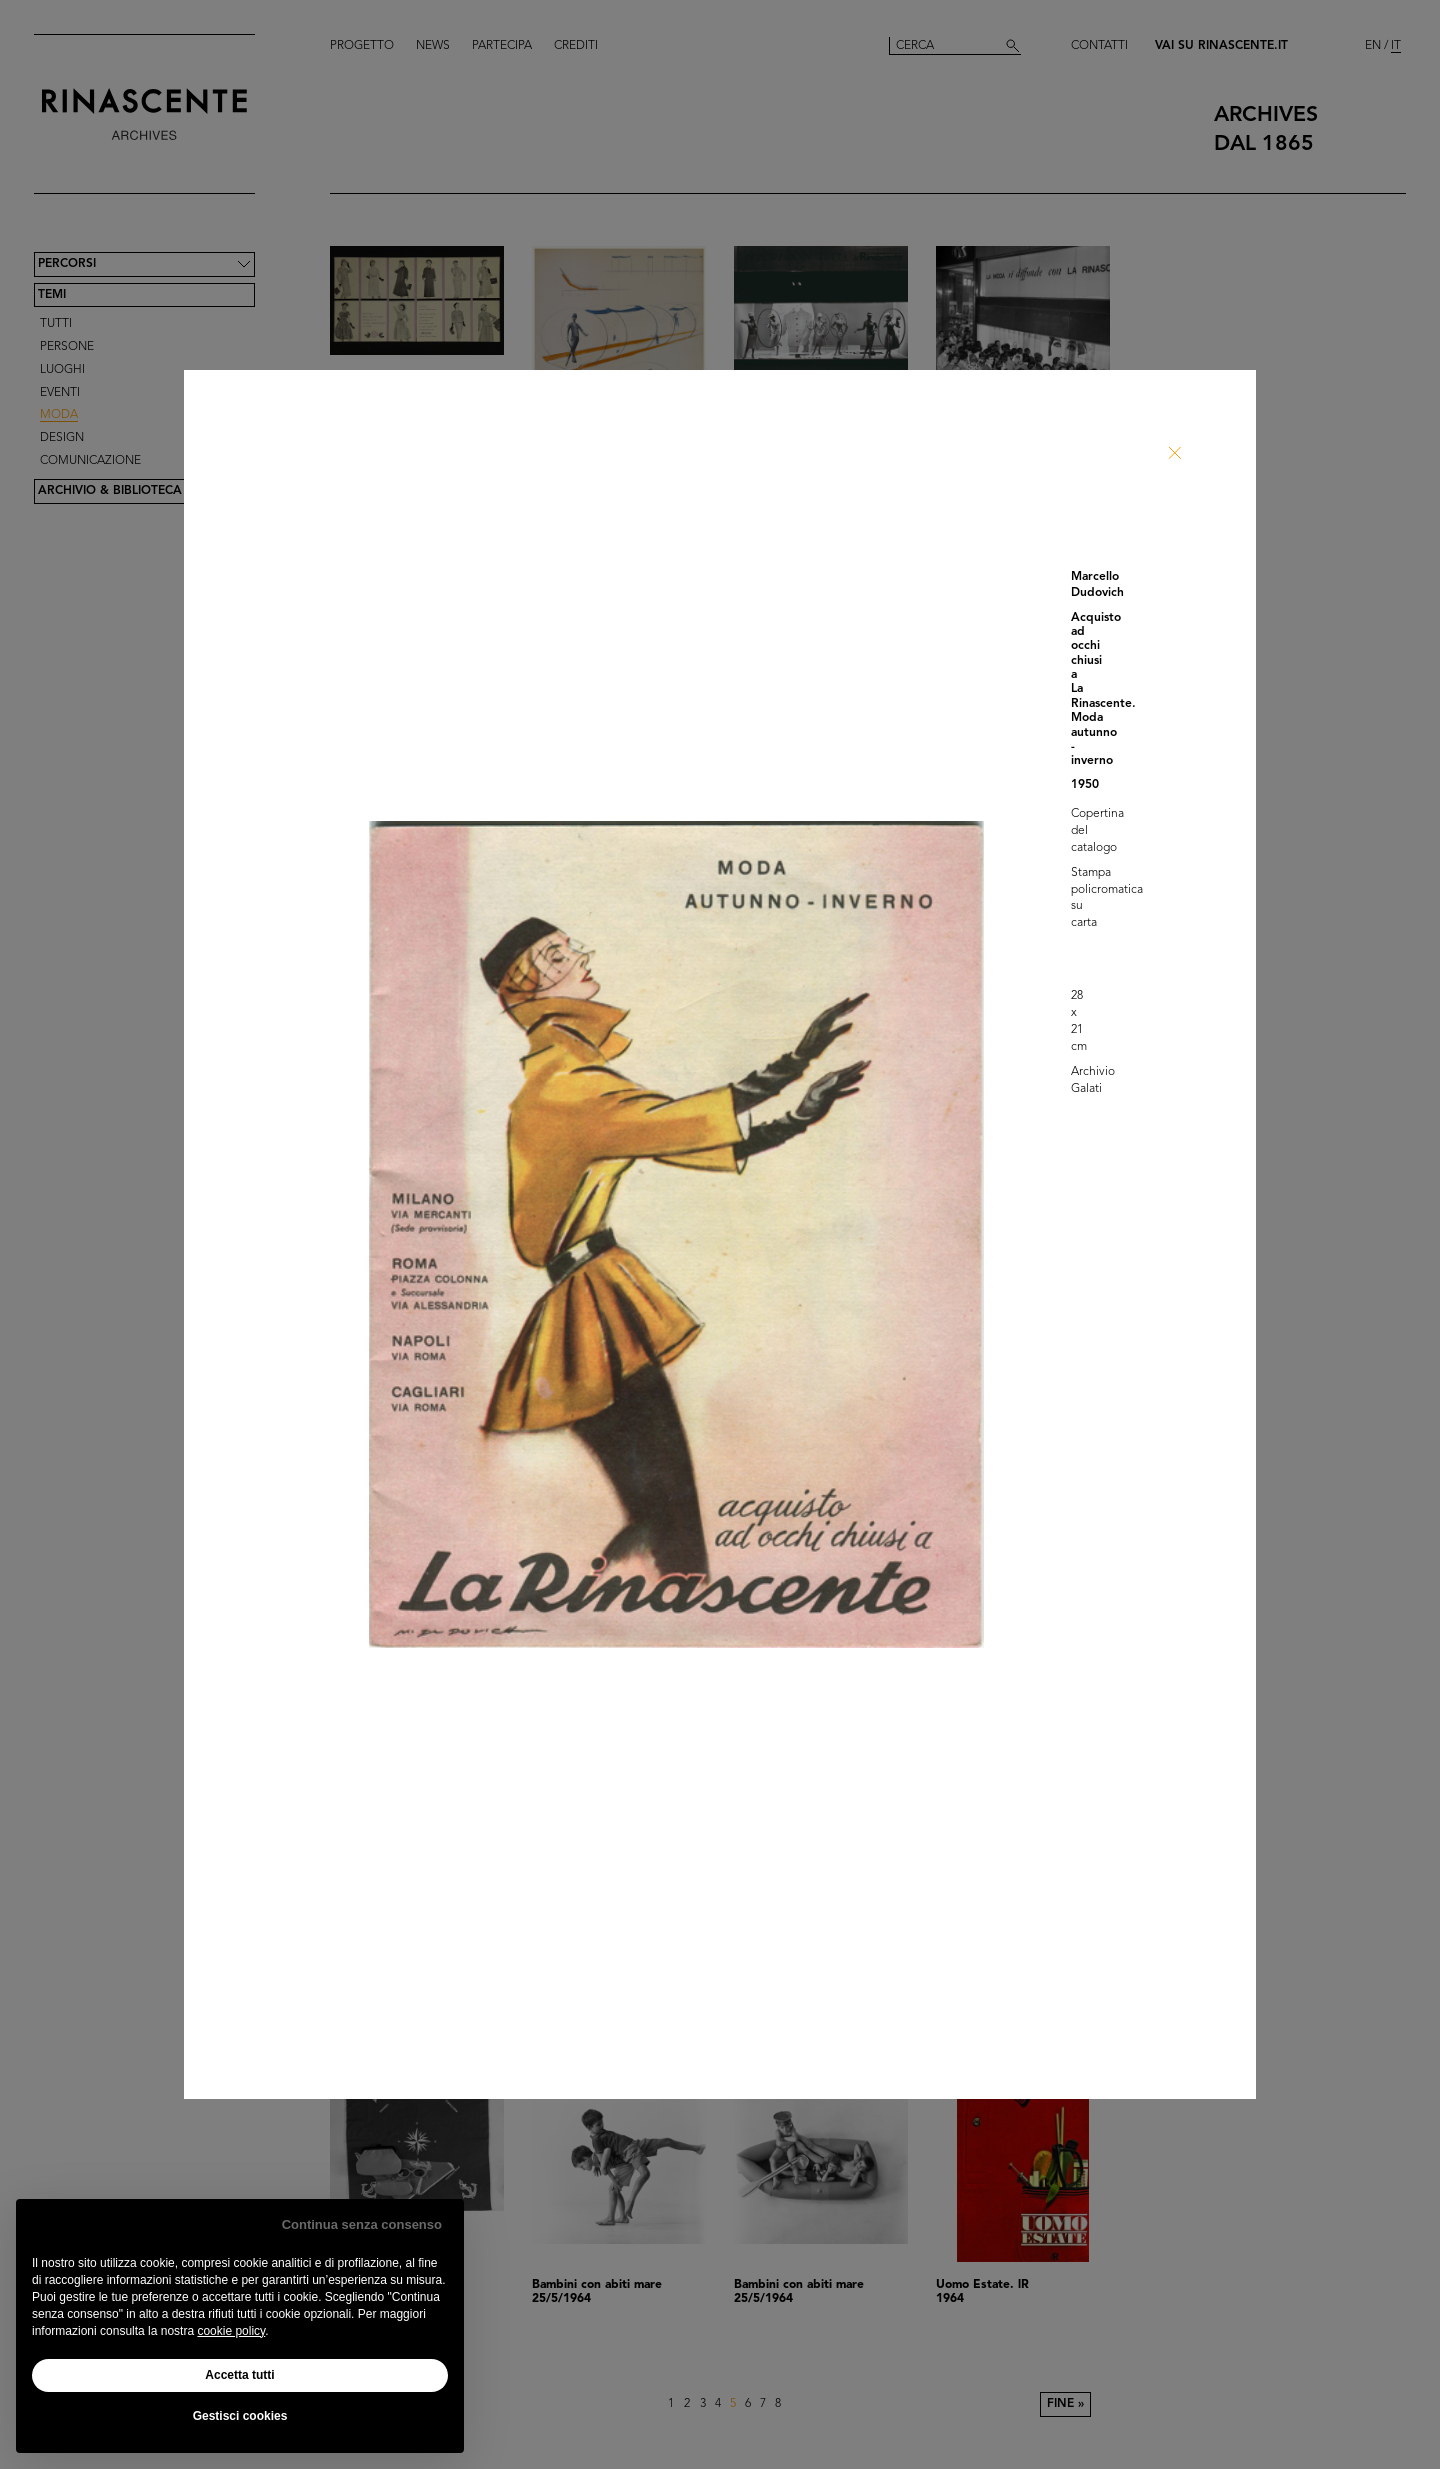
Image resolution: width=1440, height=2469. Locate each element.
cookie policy (231, 2331)
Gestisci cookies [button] (240, 2416)
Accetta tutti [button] (239, 2375)
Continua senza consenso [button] (362, 2224)
